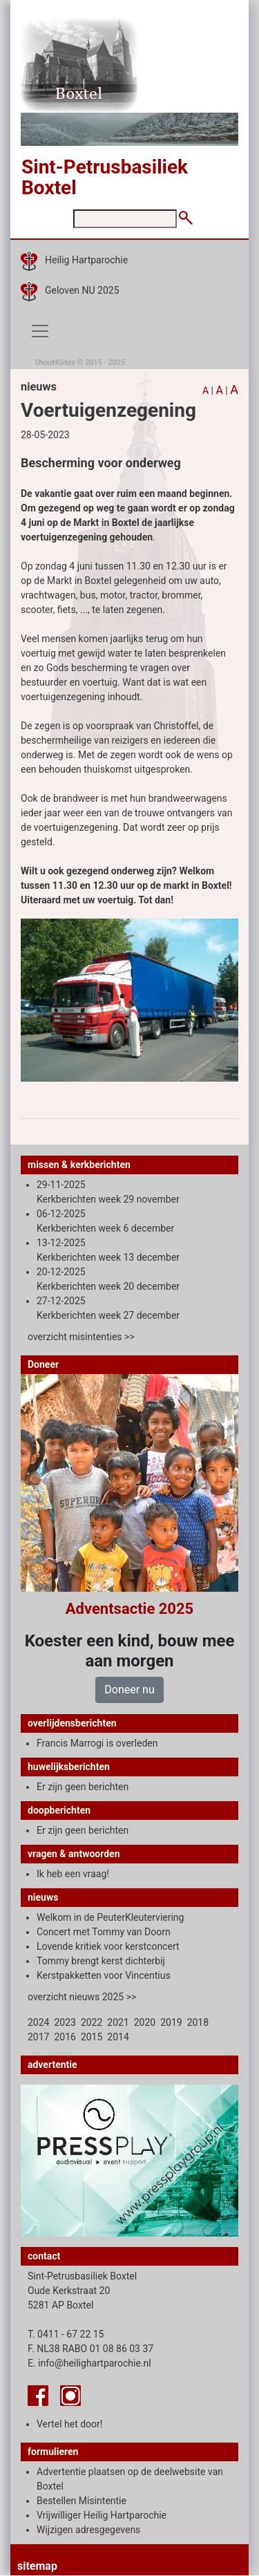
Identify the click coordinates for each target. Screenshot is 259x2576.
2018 (198, 2022)
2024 (38, 2022)
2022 (91, 2022)
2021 (117, 2022)
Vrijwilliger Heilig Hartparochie (101, 2515)
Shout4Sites (55, 362)
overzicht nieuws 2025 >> (82, 1996)
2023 (64, 2022)
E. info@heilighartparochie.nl (89, 2363)
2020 (144, 2022)
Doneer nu (129, 1689)
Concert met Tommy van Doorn (104, 1931)
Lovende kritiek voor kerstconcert (108, 1946)
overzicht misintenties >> (81, 1336)
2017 (38, 2036)
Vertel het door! (69, 2423)
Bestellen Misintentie (81, 2500)
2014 (117, 2036)
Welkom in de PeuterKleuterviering (110, 1917)
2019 (171, 2022)
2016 (64, 2036)
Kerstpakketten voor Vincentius (104, 1975)
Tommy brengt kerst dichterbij (101, 1960)
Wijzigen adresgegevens (88, 2529)
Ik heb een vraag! (73, 1873)
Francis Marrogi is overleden (97, 1743)
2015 (91, 2036)
